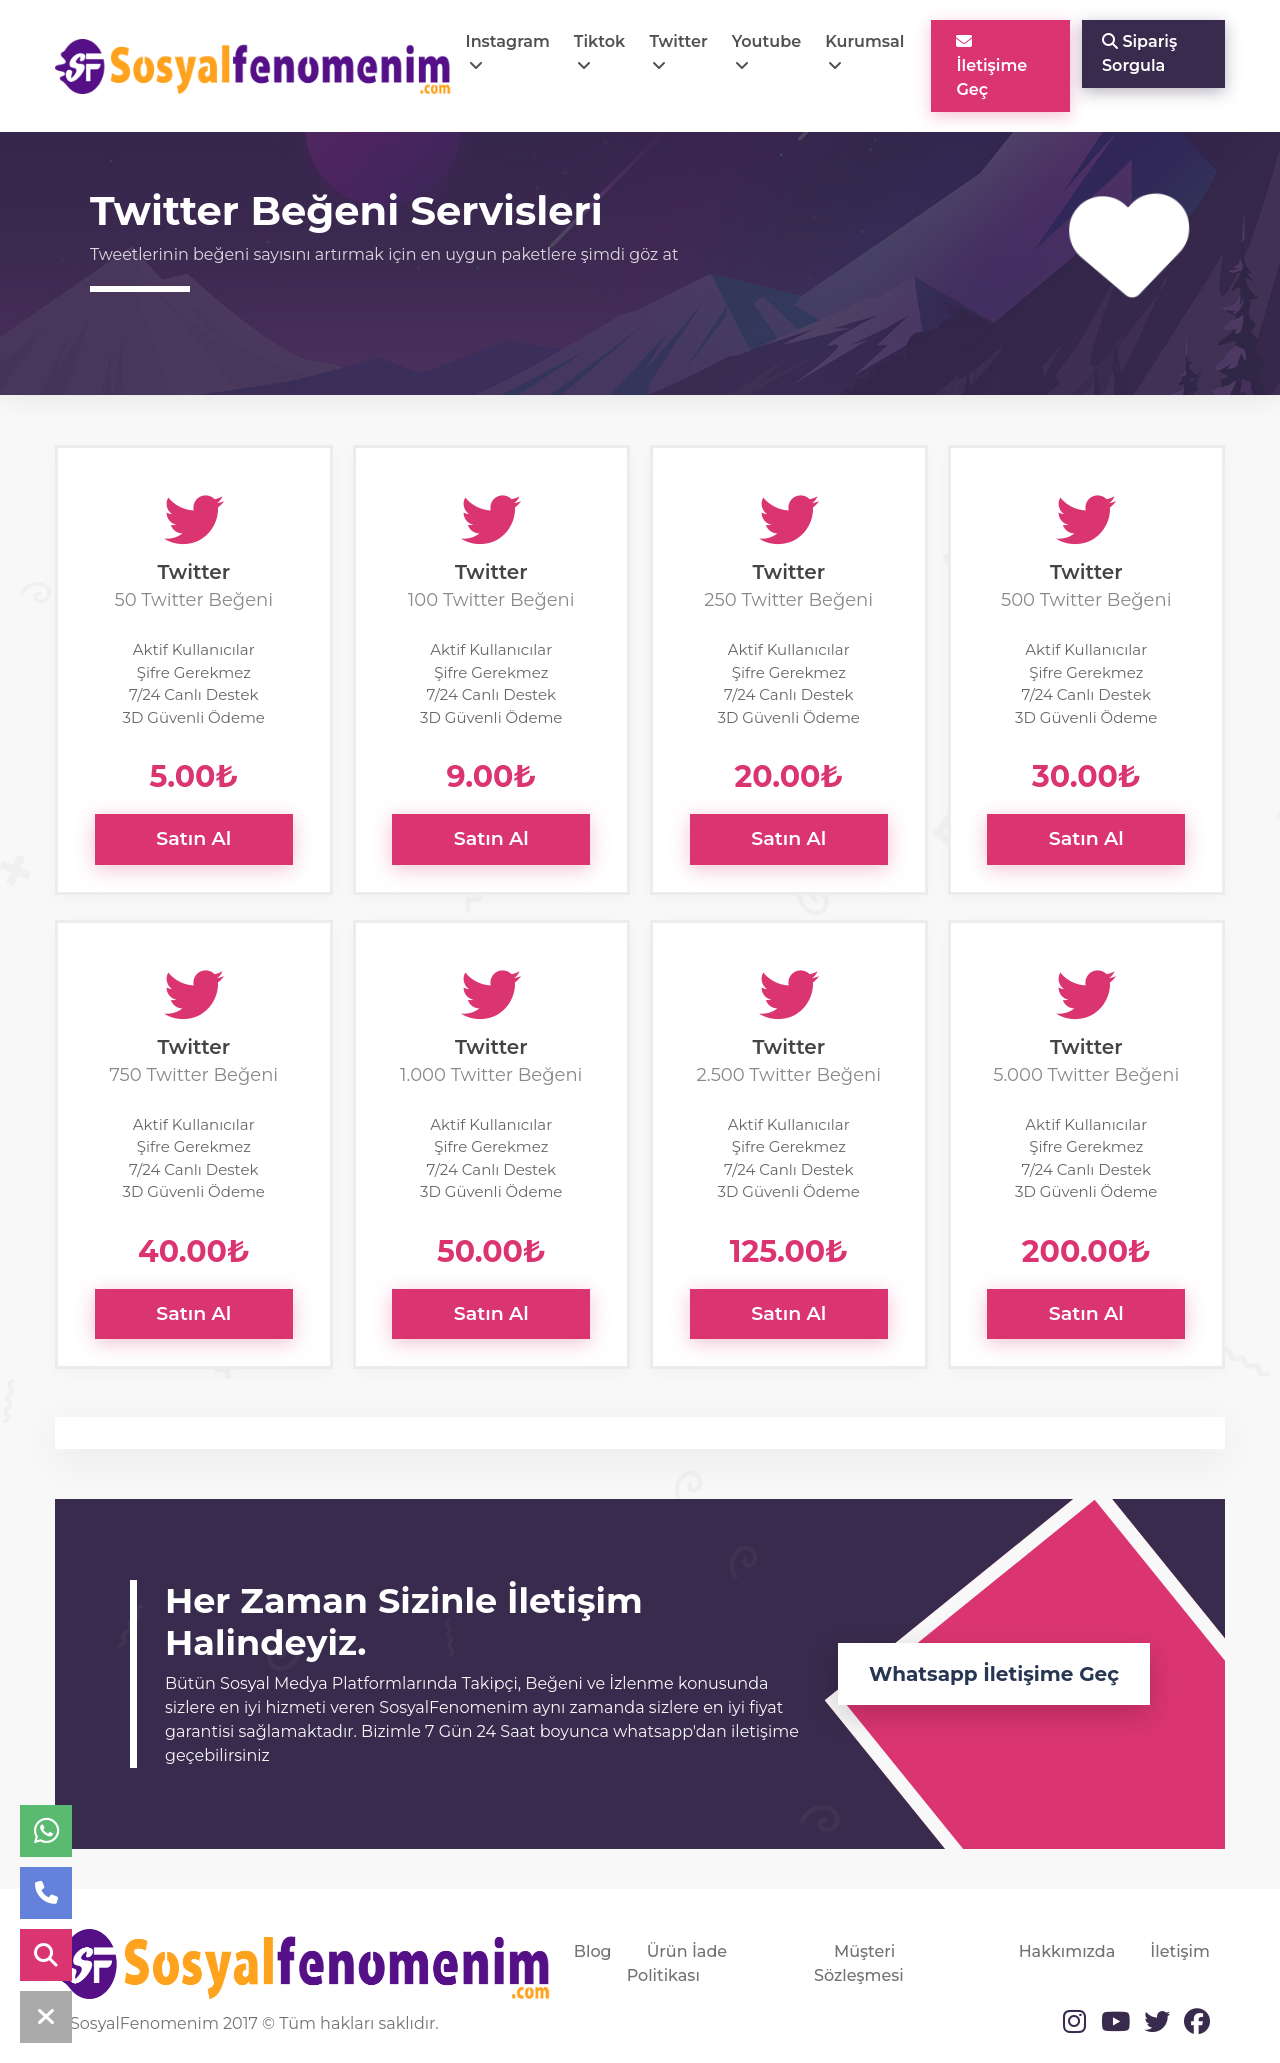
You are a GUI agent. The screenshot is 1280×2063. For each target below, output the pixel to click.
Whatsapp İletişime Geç (994, 1674)
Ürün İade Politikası (677, 1963)
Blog (593, 1951)
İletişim (1180, 1951)
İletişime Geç (991, 66)
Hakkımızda (1067, 1951)
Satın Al (193, 838)
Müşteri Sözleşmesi (859, 1963)
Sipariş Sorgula (1139, 53)
